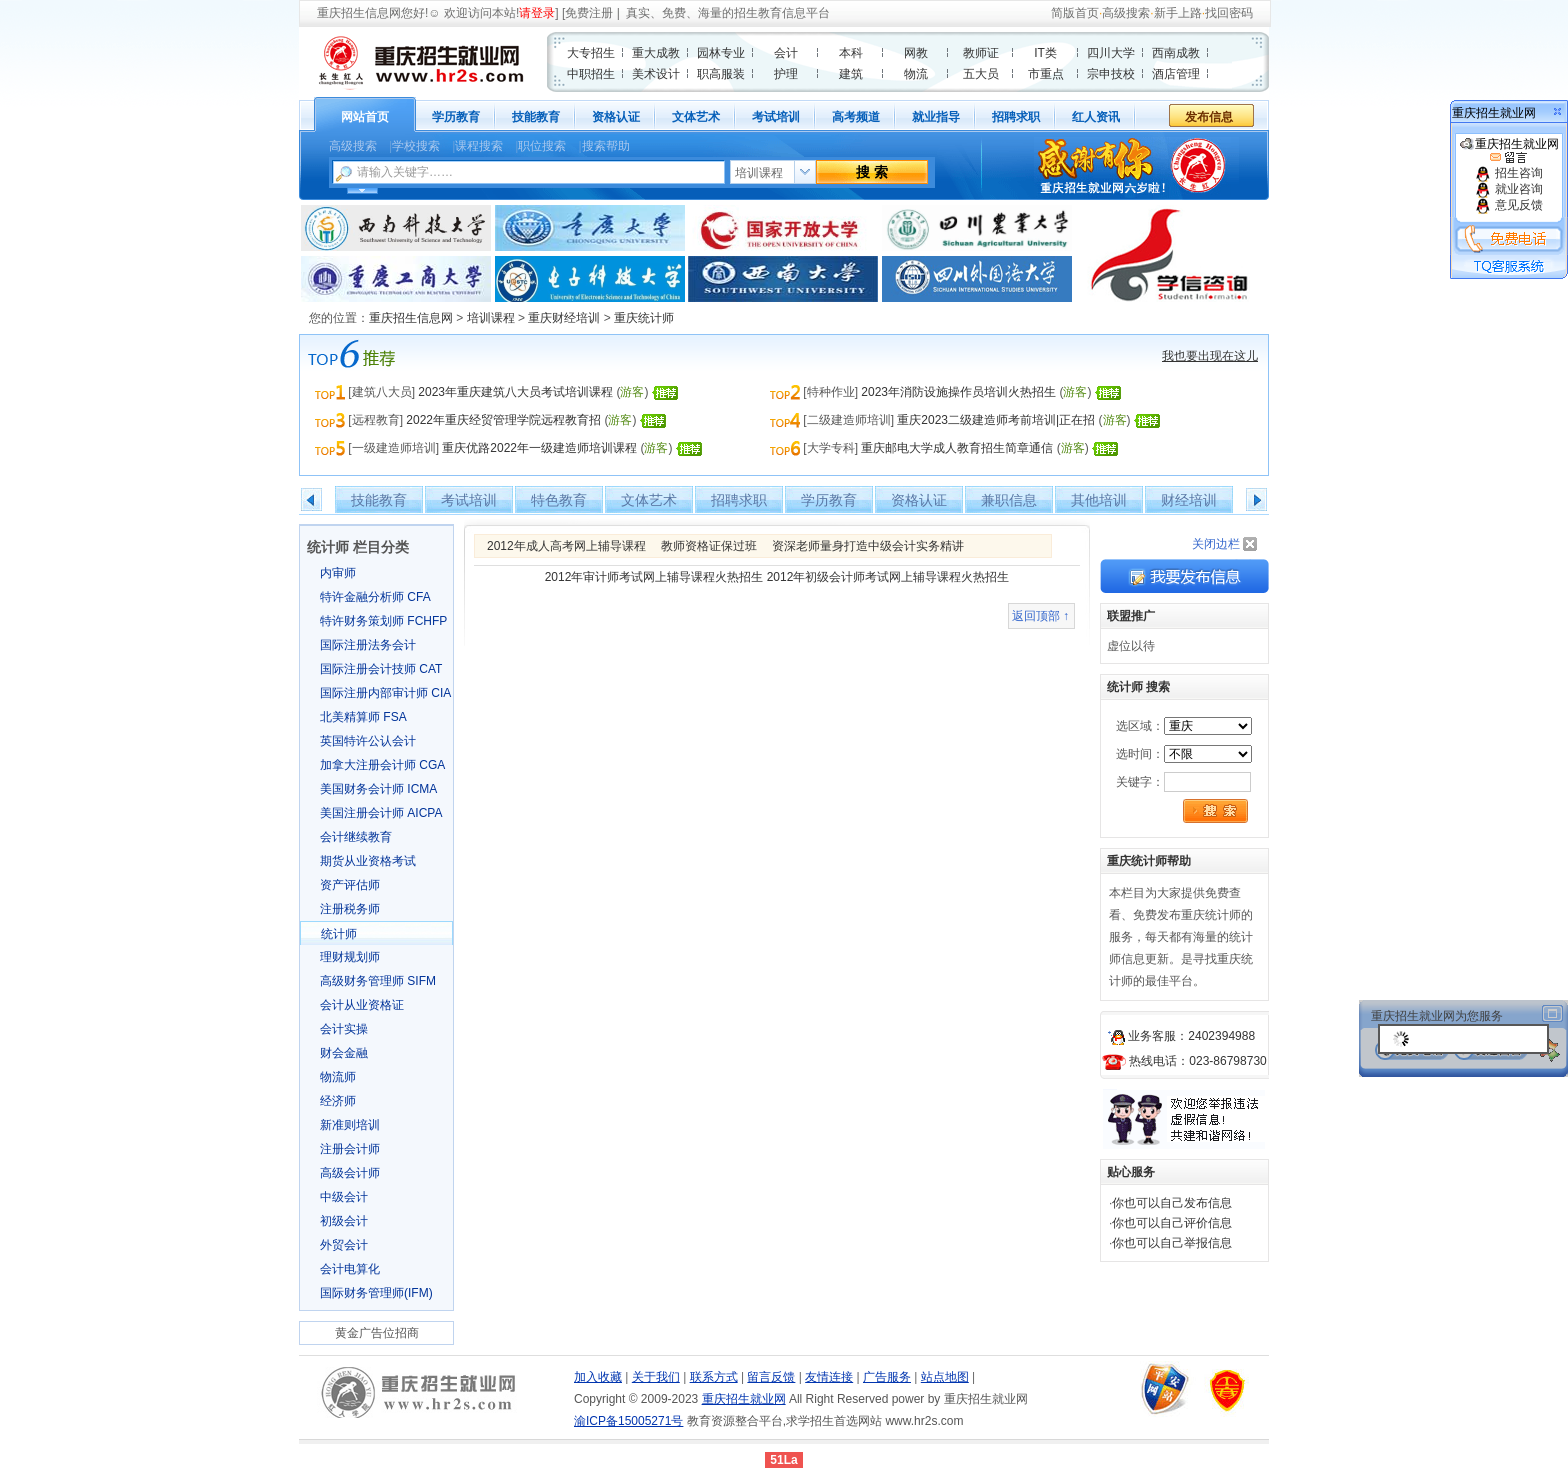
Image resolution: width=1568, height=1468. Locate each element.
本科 (851, 53)
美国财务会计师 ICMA (378, 789)
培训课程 (491, 318)
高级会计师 (350, 1173)
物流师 (338, 1077)
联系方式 (714, 1377)
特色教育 (559, 500)
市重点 (1046, 74)
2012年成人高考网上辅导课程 (566, 546)
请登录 (537, 13)
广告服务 (887, 1377)
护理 (786, 74)
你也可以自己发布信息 (1172, 1203)
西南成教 (1176, 53)
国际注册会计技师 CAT (381, 669)
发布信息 (1209, 117)
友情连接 (829, 1377)
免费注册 (589, 13)
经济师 (338, 1101)
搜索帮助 (606, 146)
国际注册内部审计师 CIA (385, 693)
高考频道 (856, 117)
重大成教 (656, 53)
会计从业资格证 (362, 1005)
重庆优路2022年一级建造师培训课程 (539, 448)
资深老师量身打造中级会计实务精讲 (868, 546)
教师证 (981, 53)
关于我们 (656, 1377)
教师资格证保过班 (709, 546)
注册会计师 (350, 1149)
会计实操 (344, 1029)
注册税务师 (350, 909)
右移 (1256, 500)
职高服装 (721, 74)
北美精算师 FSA (363, 717)
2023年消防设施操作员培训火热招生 (958, 392)
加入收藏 (598, 1377)
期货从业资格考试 (368, 861)
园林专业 (721, 53)
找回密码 (1229, 13)
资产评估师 (350, 885)
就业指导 (936, 117)
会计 (786, 53)
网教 (916, 53)
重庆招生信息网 (359, 13)
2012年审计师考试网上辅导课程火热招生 (654, 577)
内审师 (338, 573)
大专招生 (591, 53)
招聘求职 (1016, 117)
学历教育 (456, 117)
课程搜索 (479, 146)
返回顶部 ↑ (1040, 616)
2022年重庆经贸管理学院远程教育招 (503, 420)
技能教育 (536, 117)
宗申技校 (1111, 74)
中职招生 (591, 74)
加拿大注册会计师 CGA (382, 765)
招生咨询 (1508, 173)
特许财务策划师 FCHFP (383, 621)
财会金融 (344, 1053)
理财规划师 (350, 957)
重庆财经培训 (564, 318)
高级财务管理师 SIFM (378, 981)
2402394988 (1221, 1036)
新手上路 (1178, 13)
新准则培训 (350, 1125)
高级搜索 (1126, 13)
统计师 (339, 934)
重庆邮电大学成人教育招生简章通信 (957, 448)
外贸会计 (344, 1245)
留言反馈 (771, 1377)
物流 (916, 74)
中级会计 (344, 1197)
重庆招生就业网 (1509, 151)
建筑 (851, 74)
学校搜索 (416, 146)
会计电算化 (350, 1269)
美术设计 (656, 74)
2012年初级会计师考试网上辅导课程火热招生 (888, 577)
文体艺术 (696, 117)
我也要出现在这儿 (1210, 356)
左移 (311, 500)
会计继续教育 (356, 837)
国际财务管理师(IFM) (376, 1293)
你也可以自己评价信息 (1172, 1223)
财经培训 (1189, 500)
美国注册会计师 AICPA (381, 813)
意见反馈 (1508, 205)
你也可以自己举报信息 (1172, 1243)
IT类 (1045, 53)
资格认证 (616, 117)
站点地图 (945, 1377)
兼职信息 (1009, 500)
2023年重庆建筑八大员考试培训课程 (515, 392)
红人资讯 (1096, 117)
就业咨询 (1508, 189)
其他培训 (1099, 500)
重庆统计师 (644, 318)
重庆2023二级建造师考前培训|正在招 (996, 420)
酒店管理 (1176, 74)
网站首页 (365, 117)
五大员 (981, 74)
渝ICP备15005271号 (628, 1421)
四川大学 (1111, 53)
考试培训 (776, 117)
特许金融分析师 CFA (375, 597)
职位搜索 (542, 146)
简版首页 (1075, 13)
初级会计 (344, 1221)
